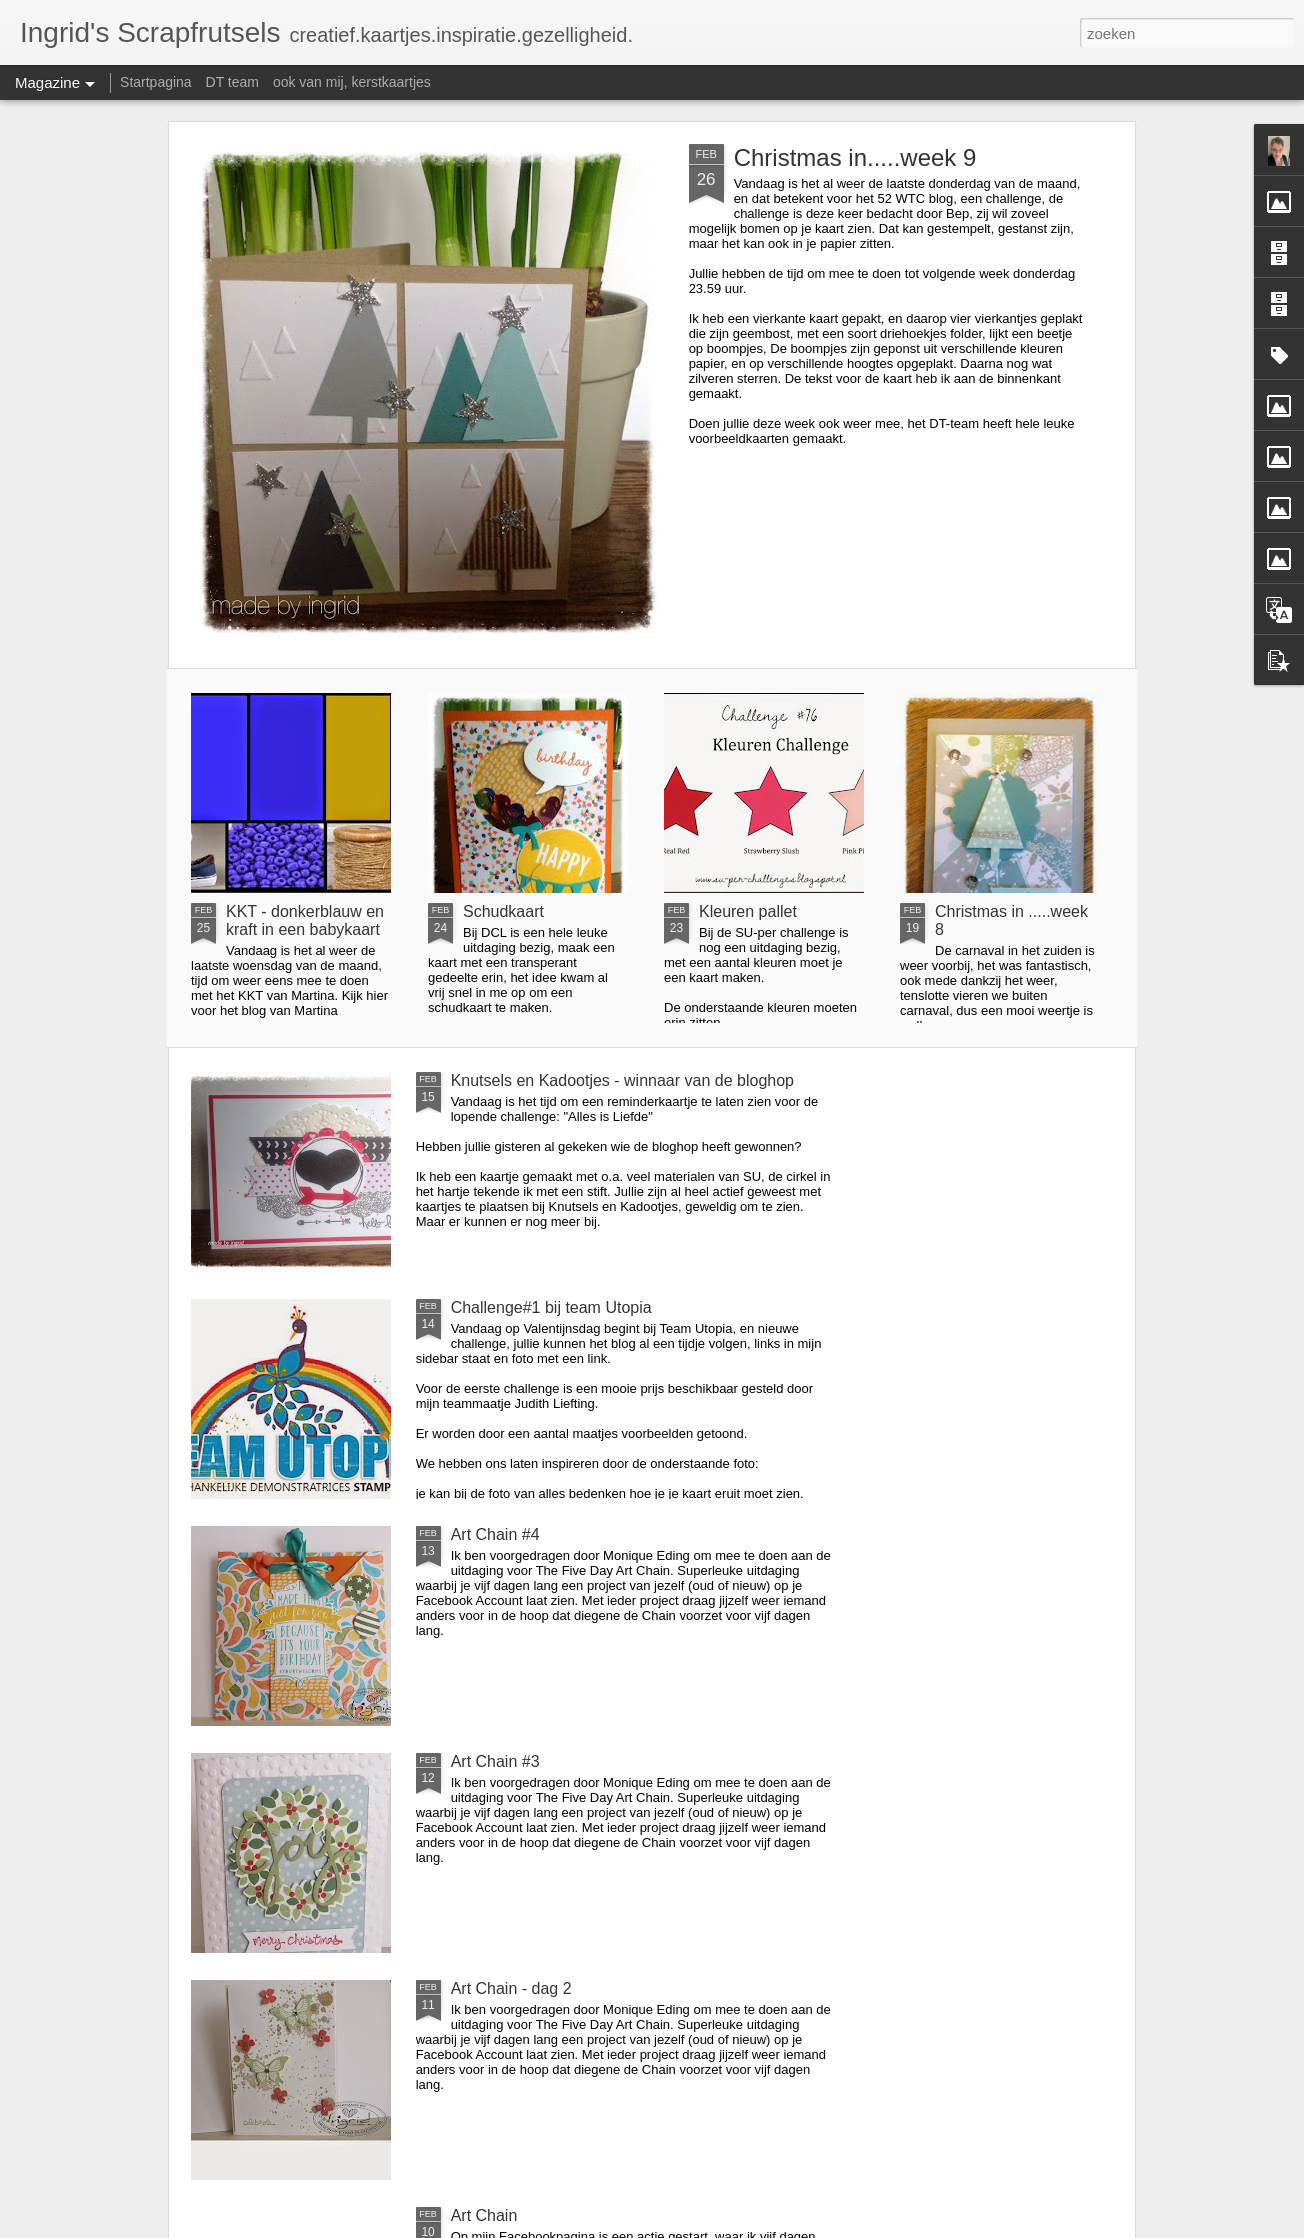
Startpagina (156, 82)
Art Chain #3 (495, 1761)
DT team (232, 82)
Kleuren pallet (748, 911)
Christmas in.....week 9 (855, 157)
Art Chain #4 (495, 1534)
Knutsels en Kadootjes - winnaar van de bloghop (622, 1080)
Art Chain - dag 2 (511, 1988)
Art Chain (484, 2215)
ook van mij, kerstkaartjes (352, 82)
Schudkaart (503, 911)
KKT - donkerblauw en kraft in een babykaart (305, 920)
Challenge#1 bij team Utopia (551, 1307)
